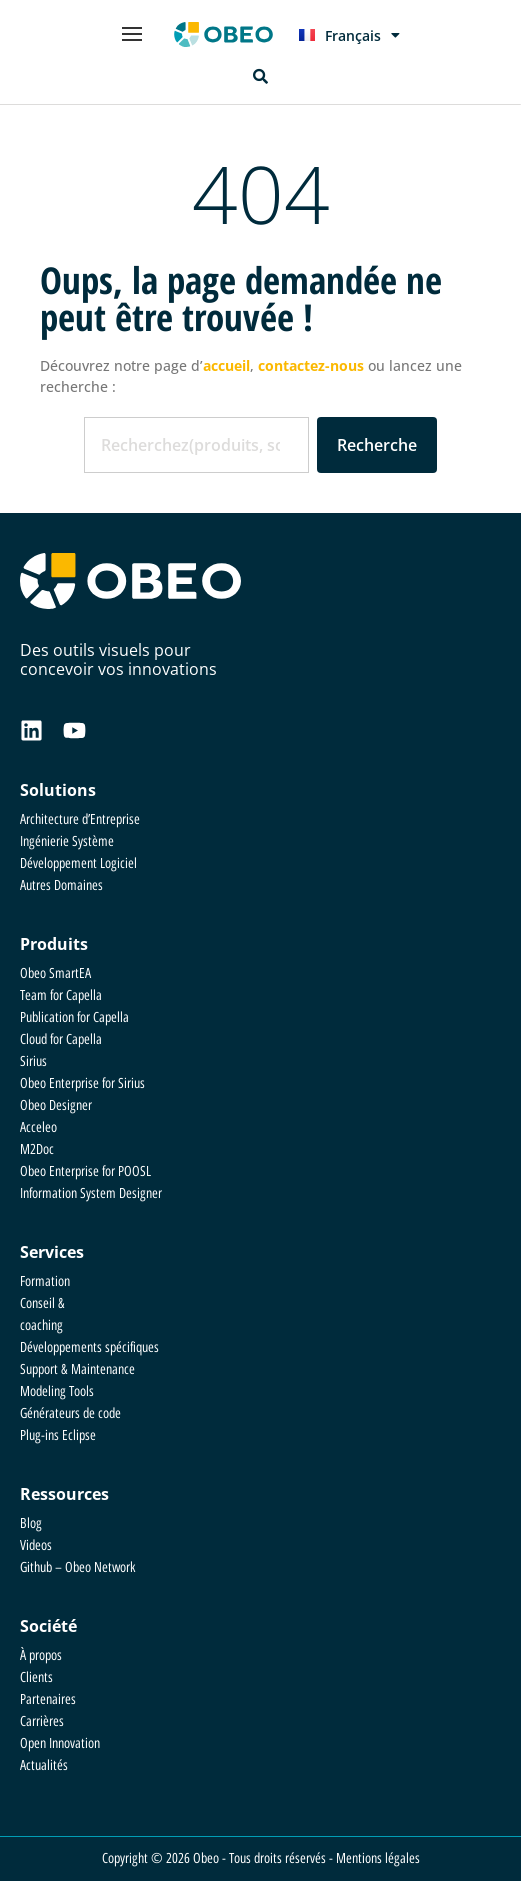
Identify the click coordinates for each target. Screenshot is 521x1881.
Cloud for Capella (61, 1039)
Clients (36, 1677)
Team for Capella (61, 995)
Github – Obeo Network (77, 1567)
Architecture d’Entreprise (80, 819)
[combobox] (196, 445)
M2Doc (37, 1149)
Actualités (44, 1765)
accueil (226, 365)
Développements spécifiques (89, 1347)
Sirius (33, 1061)
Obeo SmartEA (55, 973)
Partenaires (48, 1699)
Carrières (42, 1721)
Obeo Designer (56, 1105)
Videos (36, 1545)
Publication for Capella (74, 1017)
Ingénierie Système (67, 841)
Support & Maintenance (77, 1369)
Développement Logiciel (78, 863)
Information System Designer (91, 1193)
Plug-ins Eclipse (58, 1435)
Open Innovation (60, 1743)
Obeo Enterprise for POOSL (85, 1171)
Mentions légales (378, 1858)
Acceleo (38, 1127)
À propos (41, 1655)
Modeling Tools (57, 1391)
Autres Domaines (61, 885)
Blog (31, 1523)
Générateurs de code (70, 1413)
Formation (45, 1281)
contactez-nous (311, 365)
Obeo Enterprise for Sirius (82, 1083)
